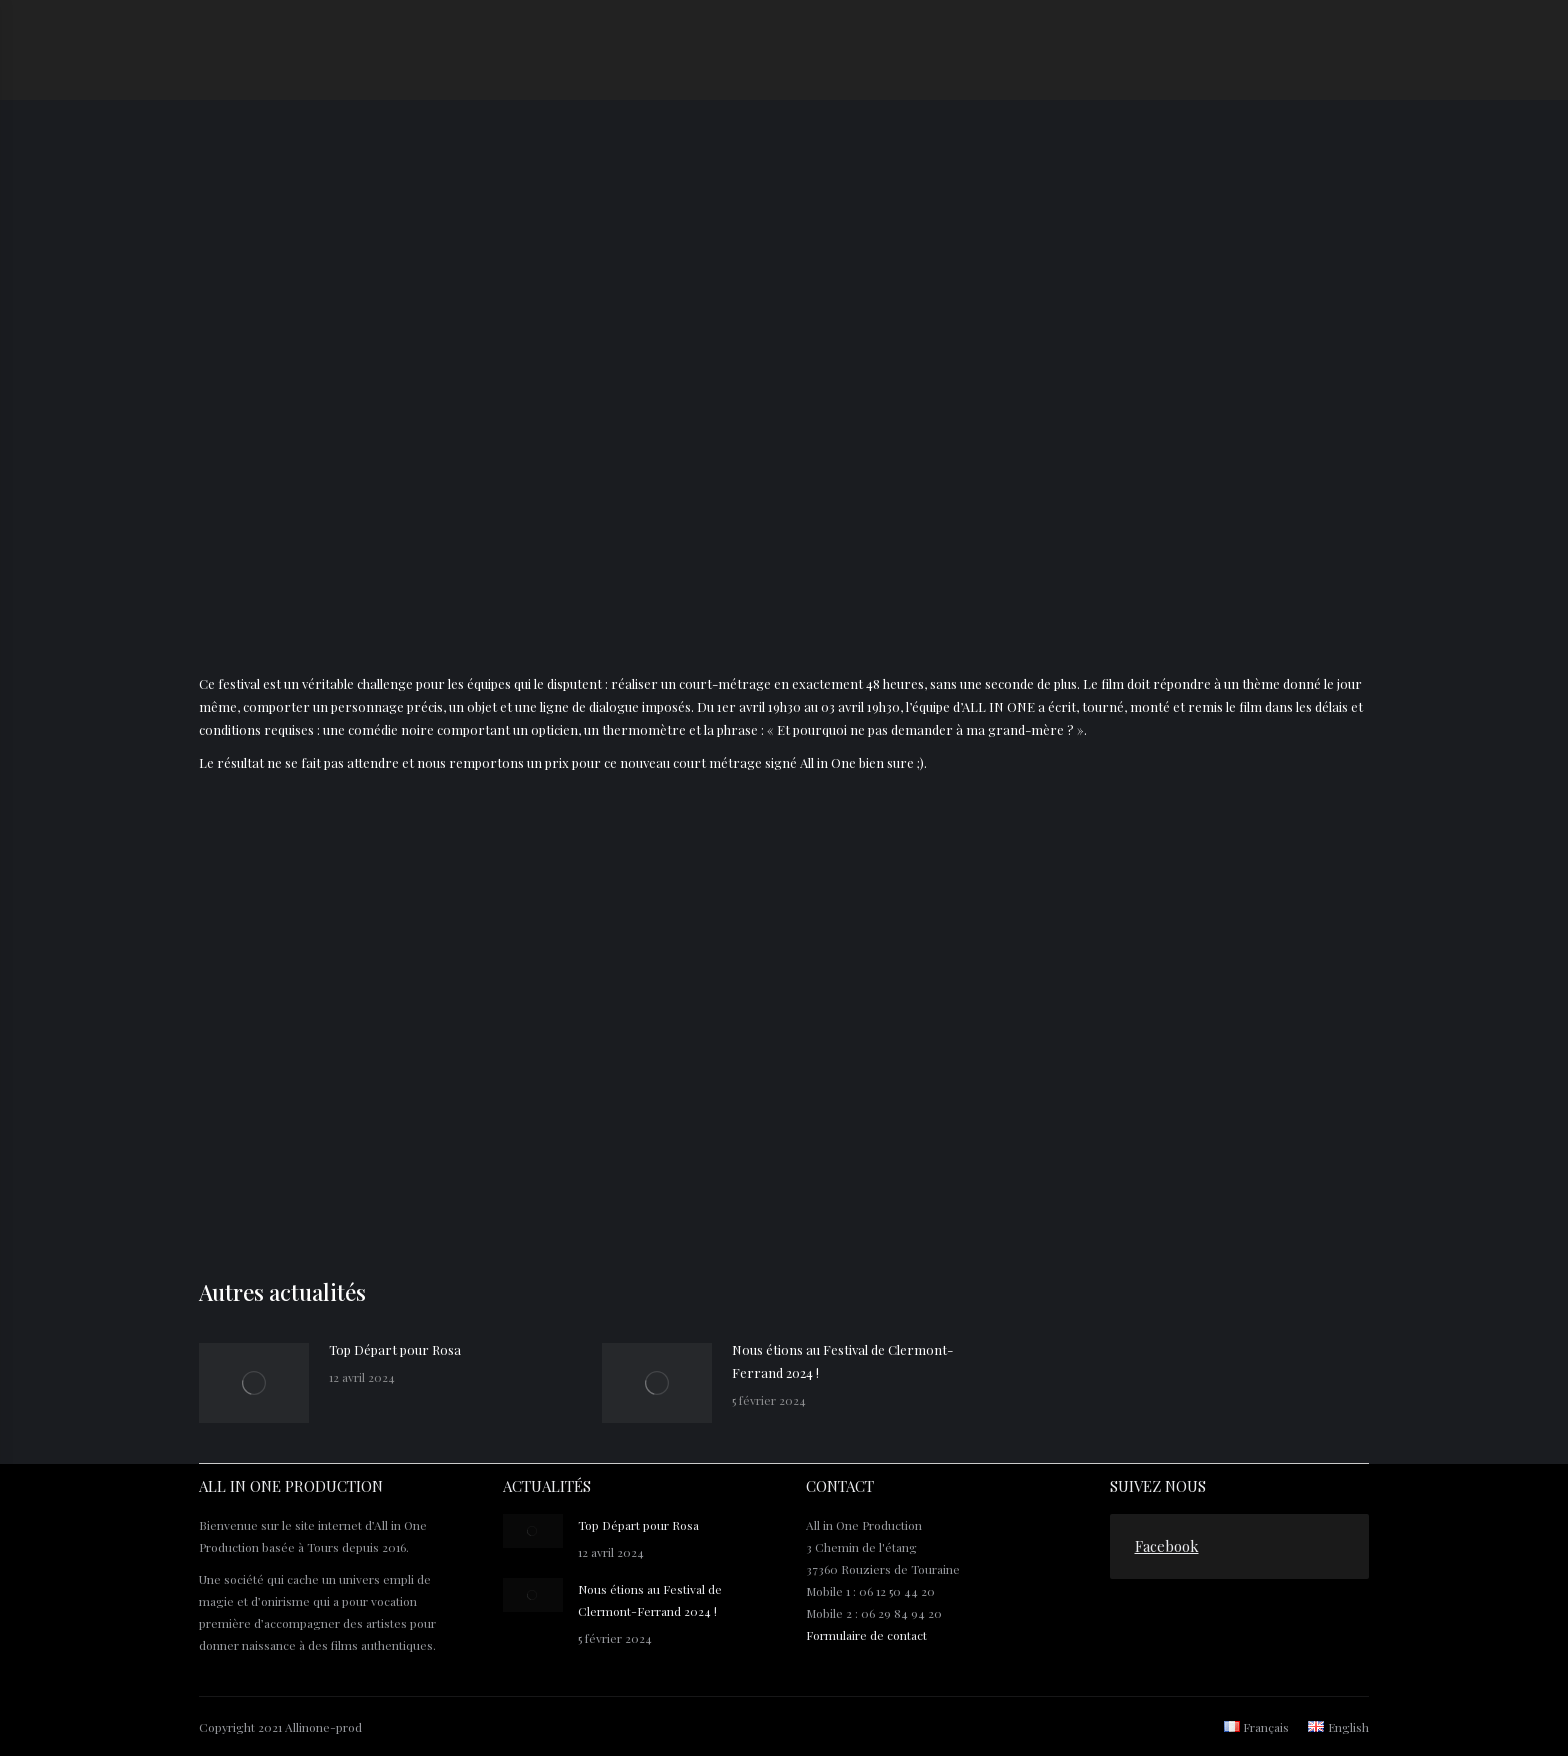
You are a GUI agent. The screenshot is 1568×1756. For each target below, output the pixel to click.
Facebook (1167, 1546)
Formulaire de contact (866, 1635)
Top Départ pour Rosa (395, 1349)
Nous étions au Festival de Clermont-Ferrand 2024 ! (842, 1361)
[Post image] (254, 1383)
